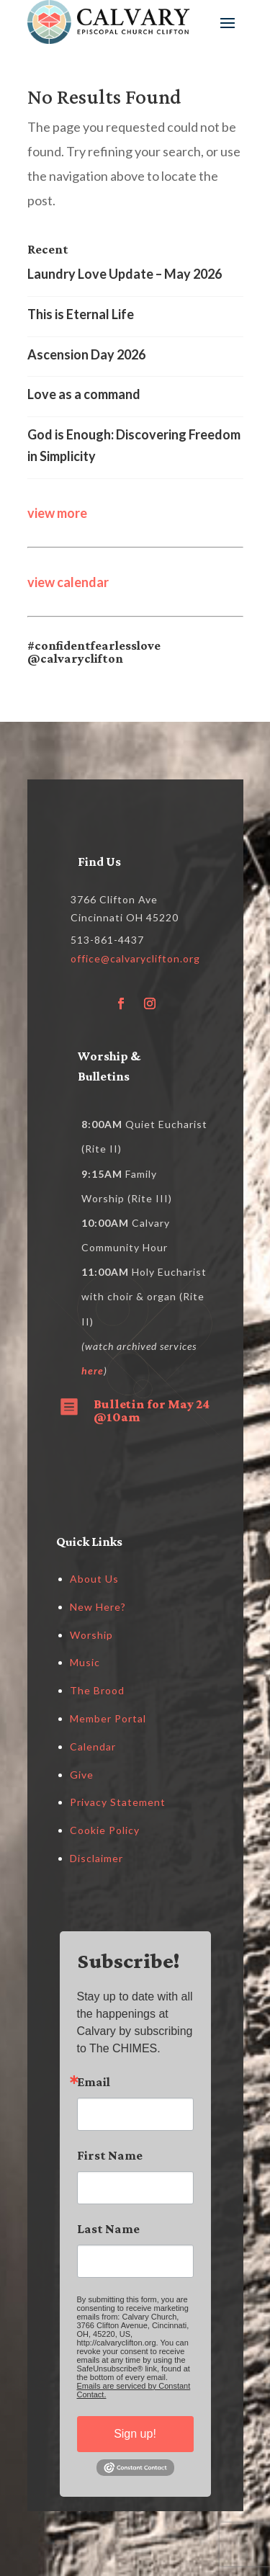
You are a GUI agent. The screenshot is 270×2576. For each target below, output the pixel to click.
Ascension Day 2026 (86, 354)
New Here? (98, 1607)
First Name (110, 2155)
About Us (94, 1579)
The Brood (97, 1690)
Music (85, 1662)
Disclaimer (96, 1858)
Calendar (93, 1746)
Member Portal (108, 1718)
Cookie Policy (105, 1830)
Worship (91, 1635)
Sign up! (135, 2434)
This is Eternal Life (80, 314)
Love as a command (83, 394)
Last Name (108, 2229)
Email (93, 2082)
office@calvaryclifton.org (135, 958)
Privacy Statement (118, 1802)
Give (82, 1774)
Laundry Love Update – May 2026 (124, 274)
